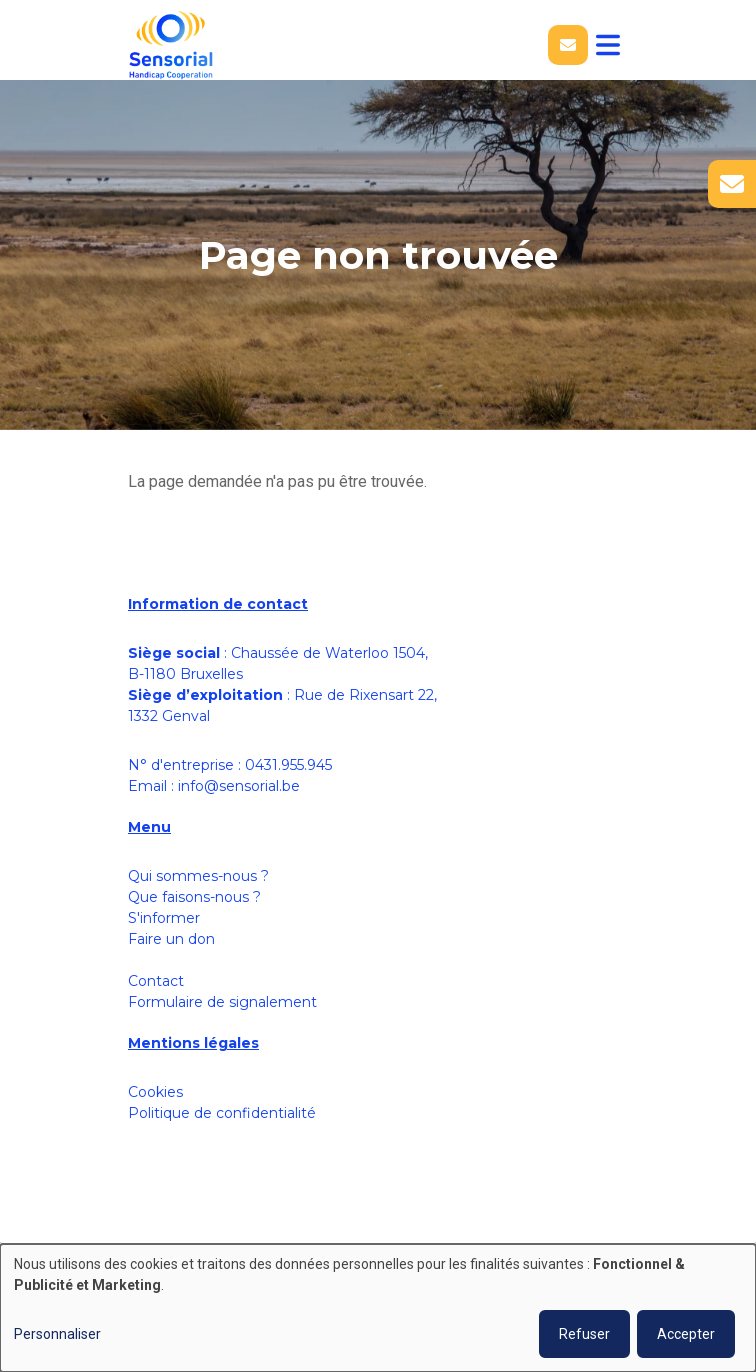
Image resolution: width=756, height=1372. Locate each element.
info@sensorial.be (239, 786)
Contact (156, 981)
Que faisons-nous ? (194, 897)
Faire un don (171, 939)
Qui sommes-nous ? (198, 876)
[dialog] (378, 1308)
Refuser (584, 1334)
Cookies (155, 1092)
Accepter (686, 1334)
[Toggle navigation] (608, 45)
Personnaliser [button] (57, 1334)
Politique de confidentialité (222, 1113)
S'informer (164, 918)
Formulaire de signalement (222, 1002)
